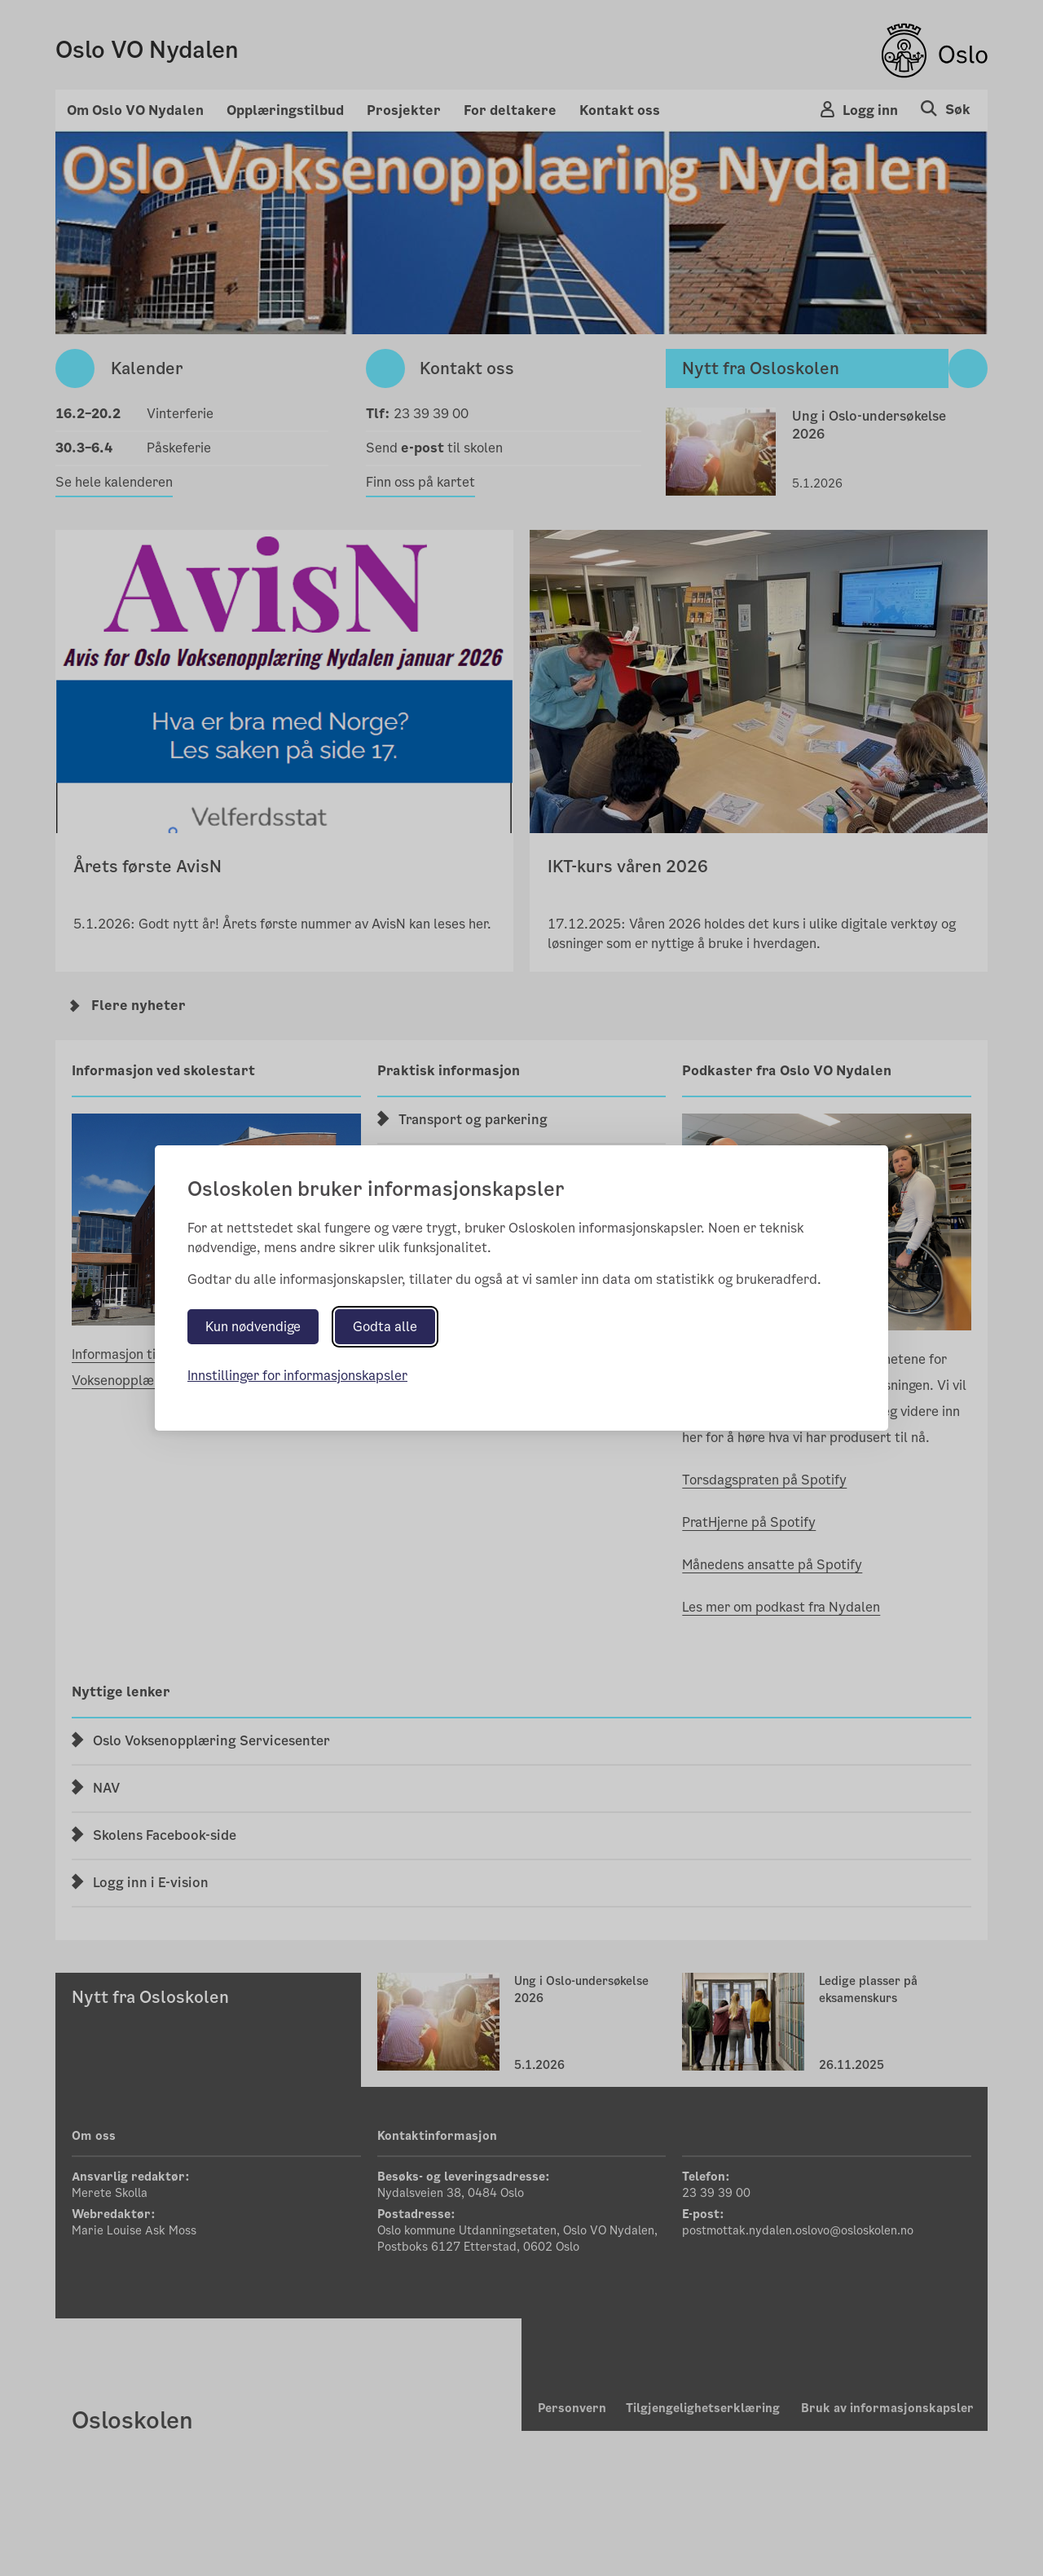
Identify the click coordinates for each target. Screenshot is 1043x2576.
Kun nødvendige (253, 1326)
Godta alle (385, 1326)
